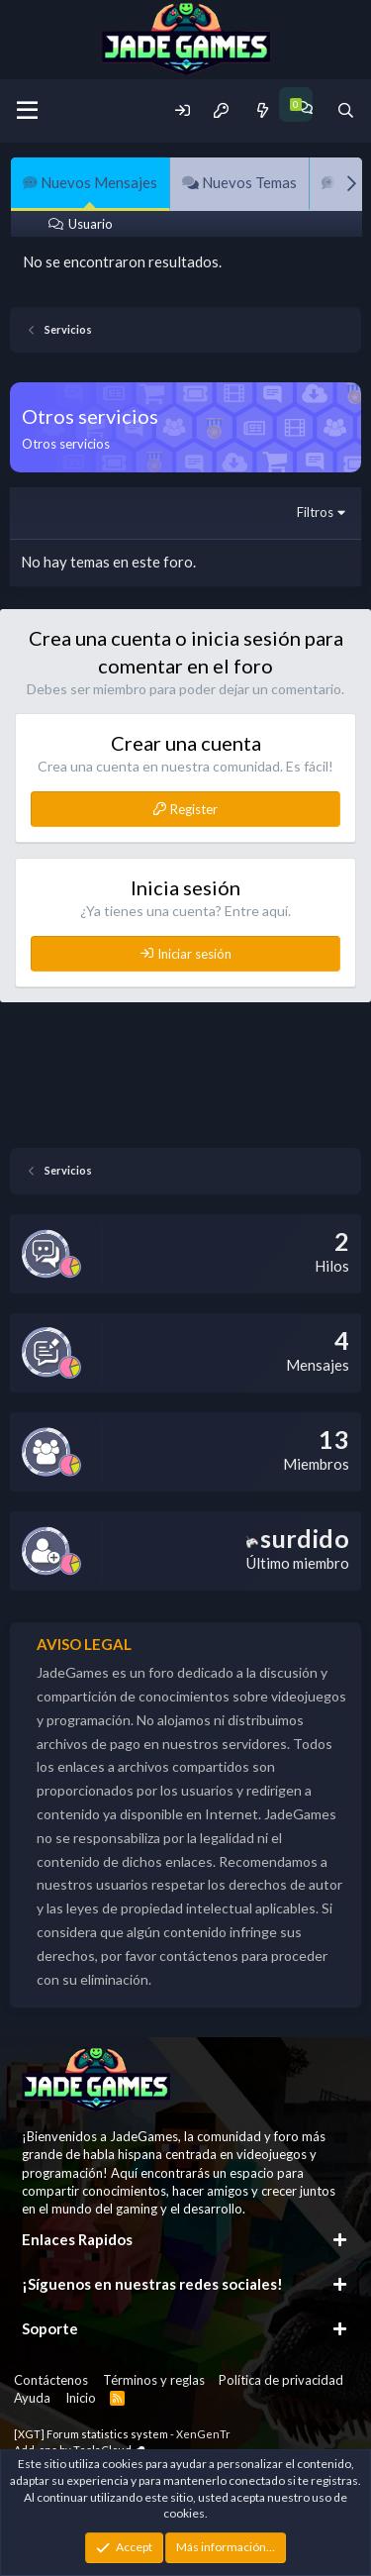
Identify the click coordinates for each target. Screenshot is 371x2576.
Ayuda (32, 2398)
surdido (297, 1538)
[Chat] (304, 107)
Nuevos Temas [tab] (239, 182)
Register (194, 809)
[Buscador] (346, 110)
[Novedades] (261, 110)
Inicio (80, 2398)
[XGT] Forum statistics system (122, 2433)
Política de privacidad (281, 2380)
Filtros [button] (315, 512)
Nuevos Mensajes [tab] (90, 182)
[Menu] (27, 111)
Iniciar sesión (194, 954)
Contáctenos (51, 2380)
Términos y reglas (154, 2380)
